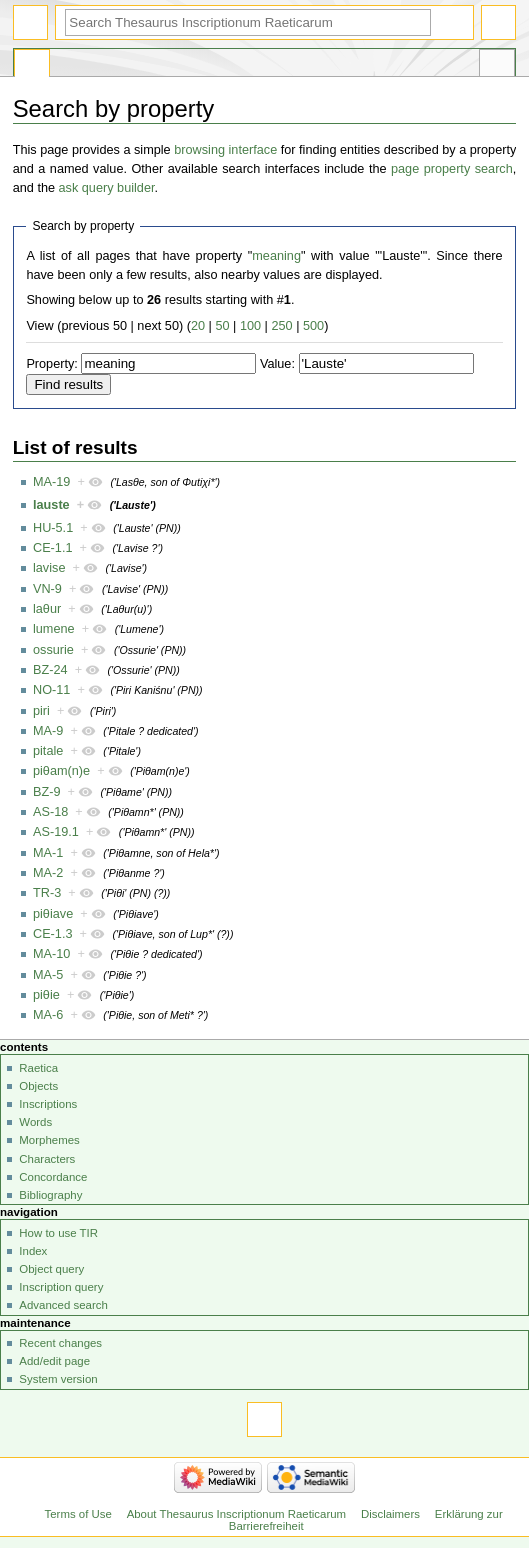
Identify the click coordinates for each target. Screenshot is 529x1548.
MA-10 (51, 954)
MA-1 (48, 853)
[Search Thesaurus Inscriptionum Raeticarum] (248, 22)
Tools (497, 66)
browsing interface (225, 150)
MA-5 (48, 975)
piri (41, 711)
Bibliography (50, 1195)
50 (222, 326)
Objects (38, 1086)
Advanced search (63, 1305)
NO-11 (51, 690)
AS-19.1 (56, 832)
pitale (48, 751)
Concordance (53, 1177)
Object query (51, 1269)
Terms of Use (78, 1514)
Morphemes (49, 1140)
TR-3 (47, 893)
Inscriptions (48, 1104)
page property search (452, 169)
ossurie (53, 650)
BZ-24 (50, 670)
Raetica (38, 1068)
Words (35, 1122)
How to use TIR (58, 1233)
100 (250, 326)
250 (281, 326)
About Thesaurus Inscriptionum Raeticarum (236, 1514)
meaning (276, 256)
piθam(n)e (61, 771)
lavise (49, 568)
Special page (32, 66)
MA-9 (48, 731)
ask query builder (107, 188)
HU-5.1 (53, 528)
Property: (51, 364)
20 (198, 326)
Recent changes (60, 1343)
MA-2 (48, 873)
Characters (47, 1159)
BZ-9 (47, 792)
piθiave (53, 914)
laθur (47, 609)
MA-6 (48, 1015)
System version (58, 1379)
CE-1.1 (53, 548)
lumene (54, 629)
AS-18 (50, 812)
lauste (51, 505)
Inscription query (61, 1287)
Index (33, 1251)
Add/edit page (54, 1361)
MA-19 (51, 482)
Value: (277, 364)
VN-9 (47, 589)
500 (313, 326)
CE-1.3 (53, 934)
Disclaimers (390, 1514)
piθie (46, 995)
